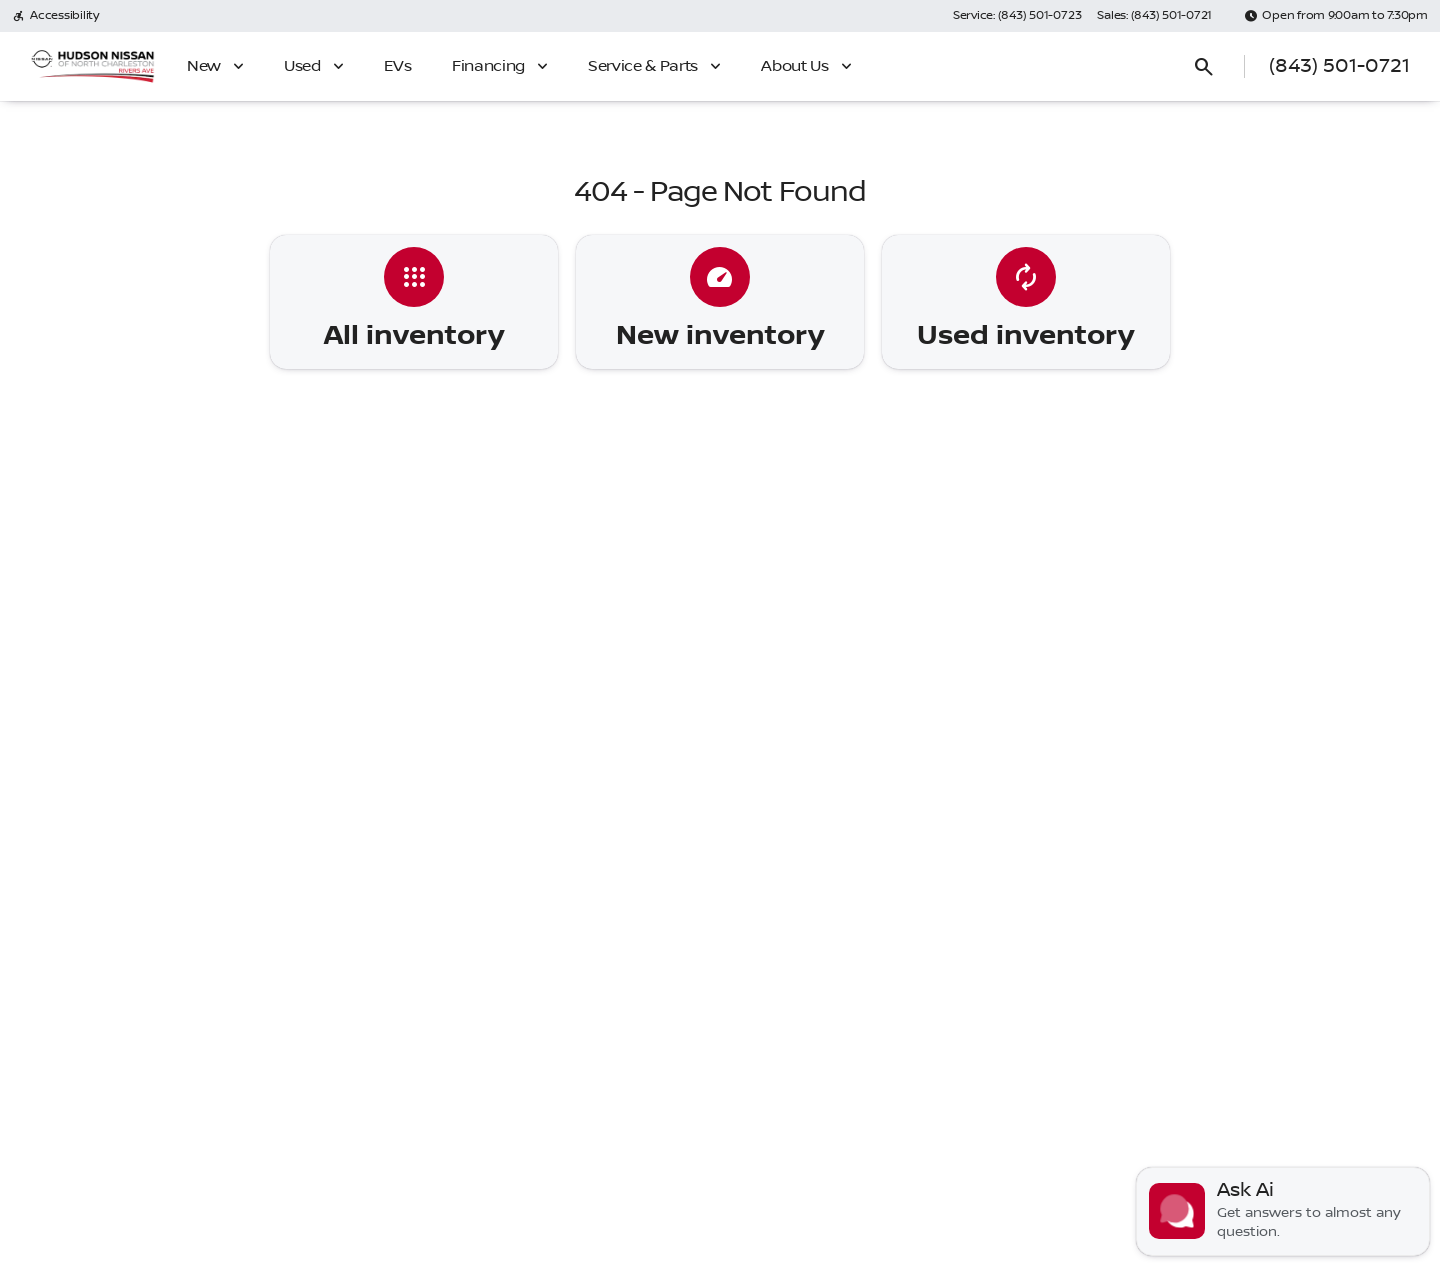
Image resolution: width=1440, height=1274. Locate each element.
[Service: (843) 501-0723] (1017, 16)
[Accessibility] (55, 16)
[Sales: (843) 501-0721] (1154, 16)
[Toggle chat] (1283, 1211)
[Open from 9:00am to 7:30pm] (1336, 16)
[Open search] (1204, 67)
